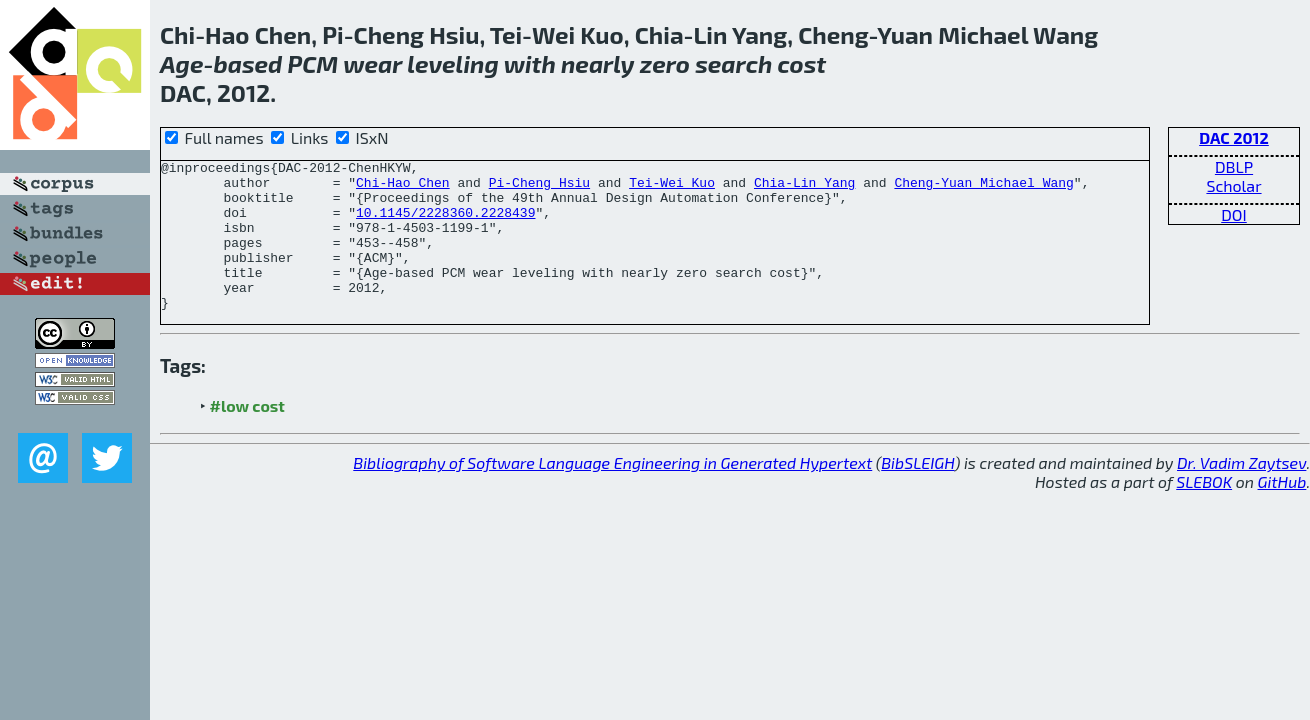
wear (372, 63)
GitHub (1282, 511)
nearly (598, 63)
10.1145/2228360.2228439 (445, 224)
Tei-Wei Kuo (672, 188)
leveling (453, 63)
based (247, 63)
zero (665, 63)
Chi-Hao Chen (403, 188)
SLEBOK (1204, 511)
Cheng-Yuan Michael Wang (983, 188)
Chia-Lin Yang (804, 188)
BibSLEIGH (917, 492)
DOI (1234, 214)
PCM (313, 63)
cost (801, 63)
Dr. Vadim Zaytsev (1241, 492)
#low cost (247, 435)
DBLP (1234, 166)
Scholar (1233, 185)
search (733, 63)
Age (181, 63)
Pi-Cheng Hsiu (539, 188)
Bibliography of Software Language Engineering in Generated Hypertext (612, 492)
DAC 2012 (1234, 137)
